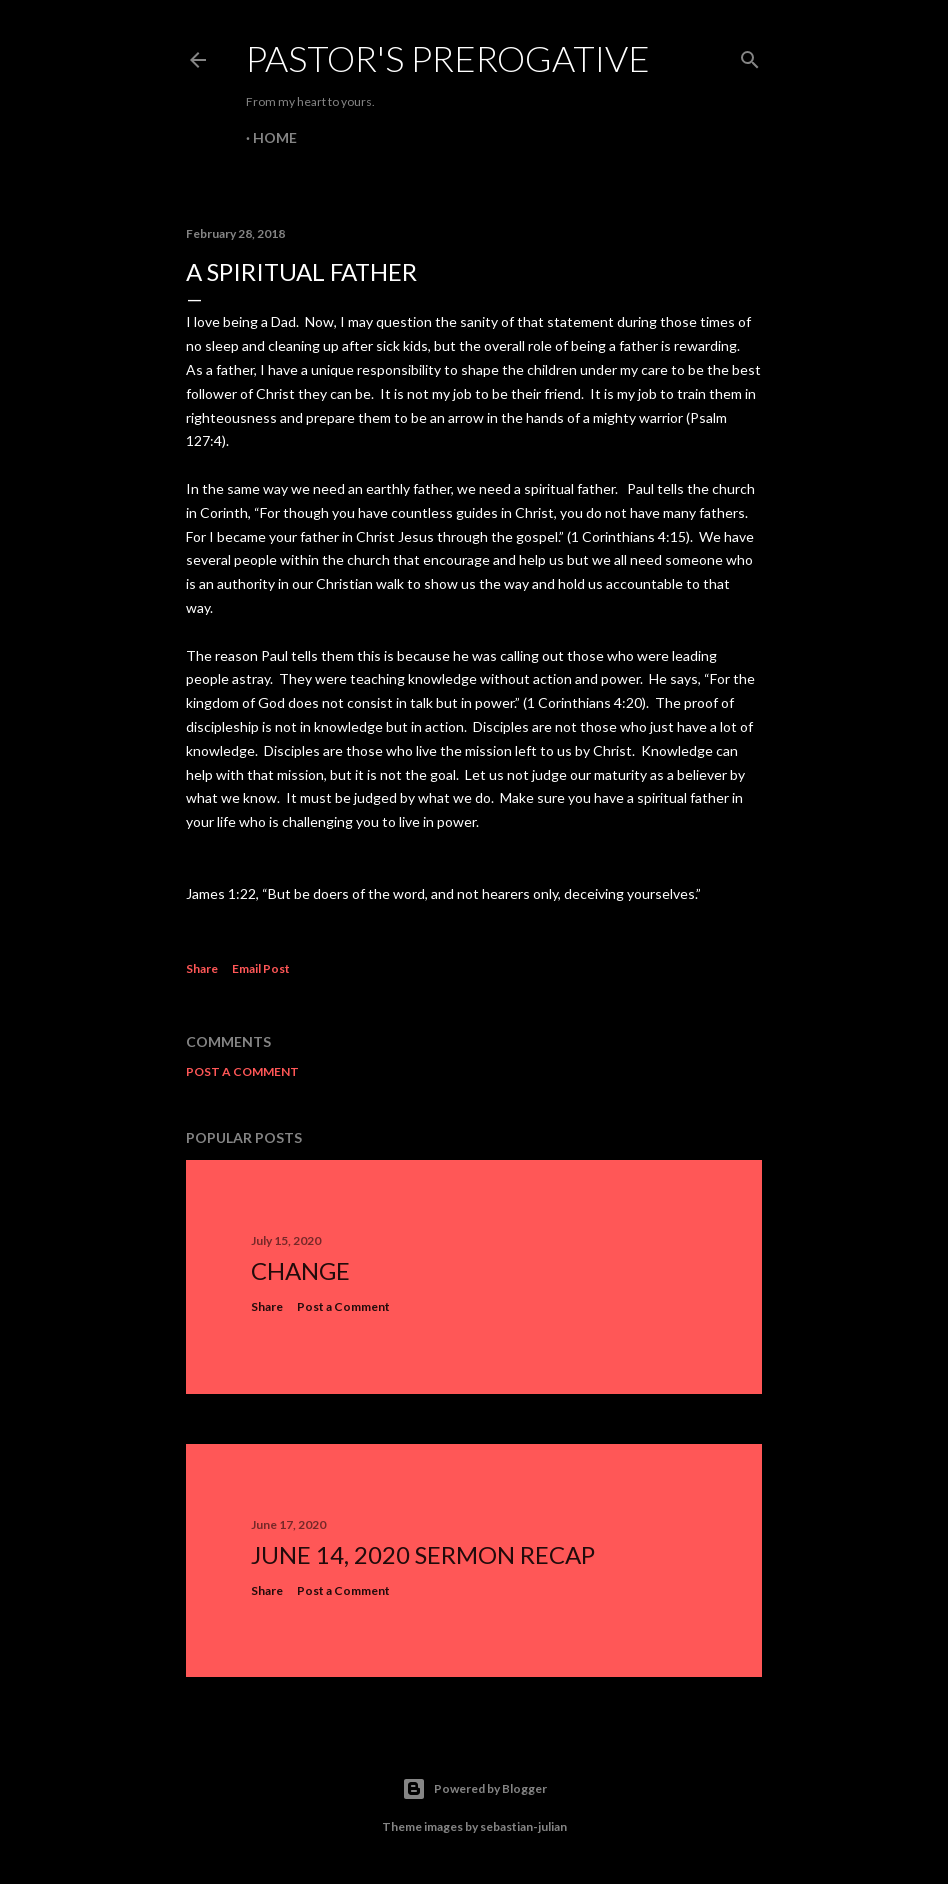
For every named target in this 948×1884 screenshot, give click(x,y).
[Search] (750, 55)
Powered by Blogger (474, 1789)
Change (300, 1270)
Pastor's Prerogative (448, 58)
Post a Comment (242, 1071)
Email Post (261, 968)
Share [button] (202, 968)
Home (275, 137)
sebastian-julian (523, 1826)
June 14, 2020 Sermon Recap (423, 1554)
